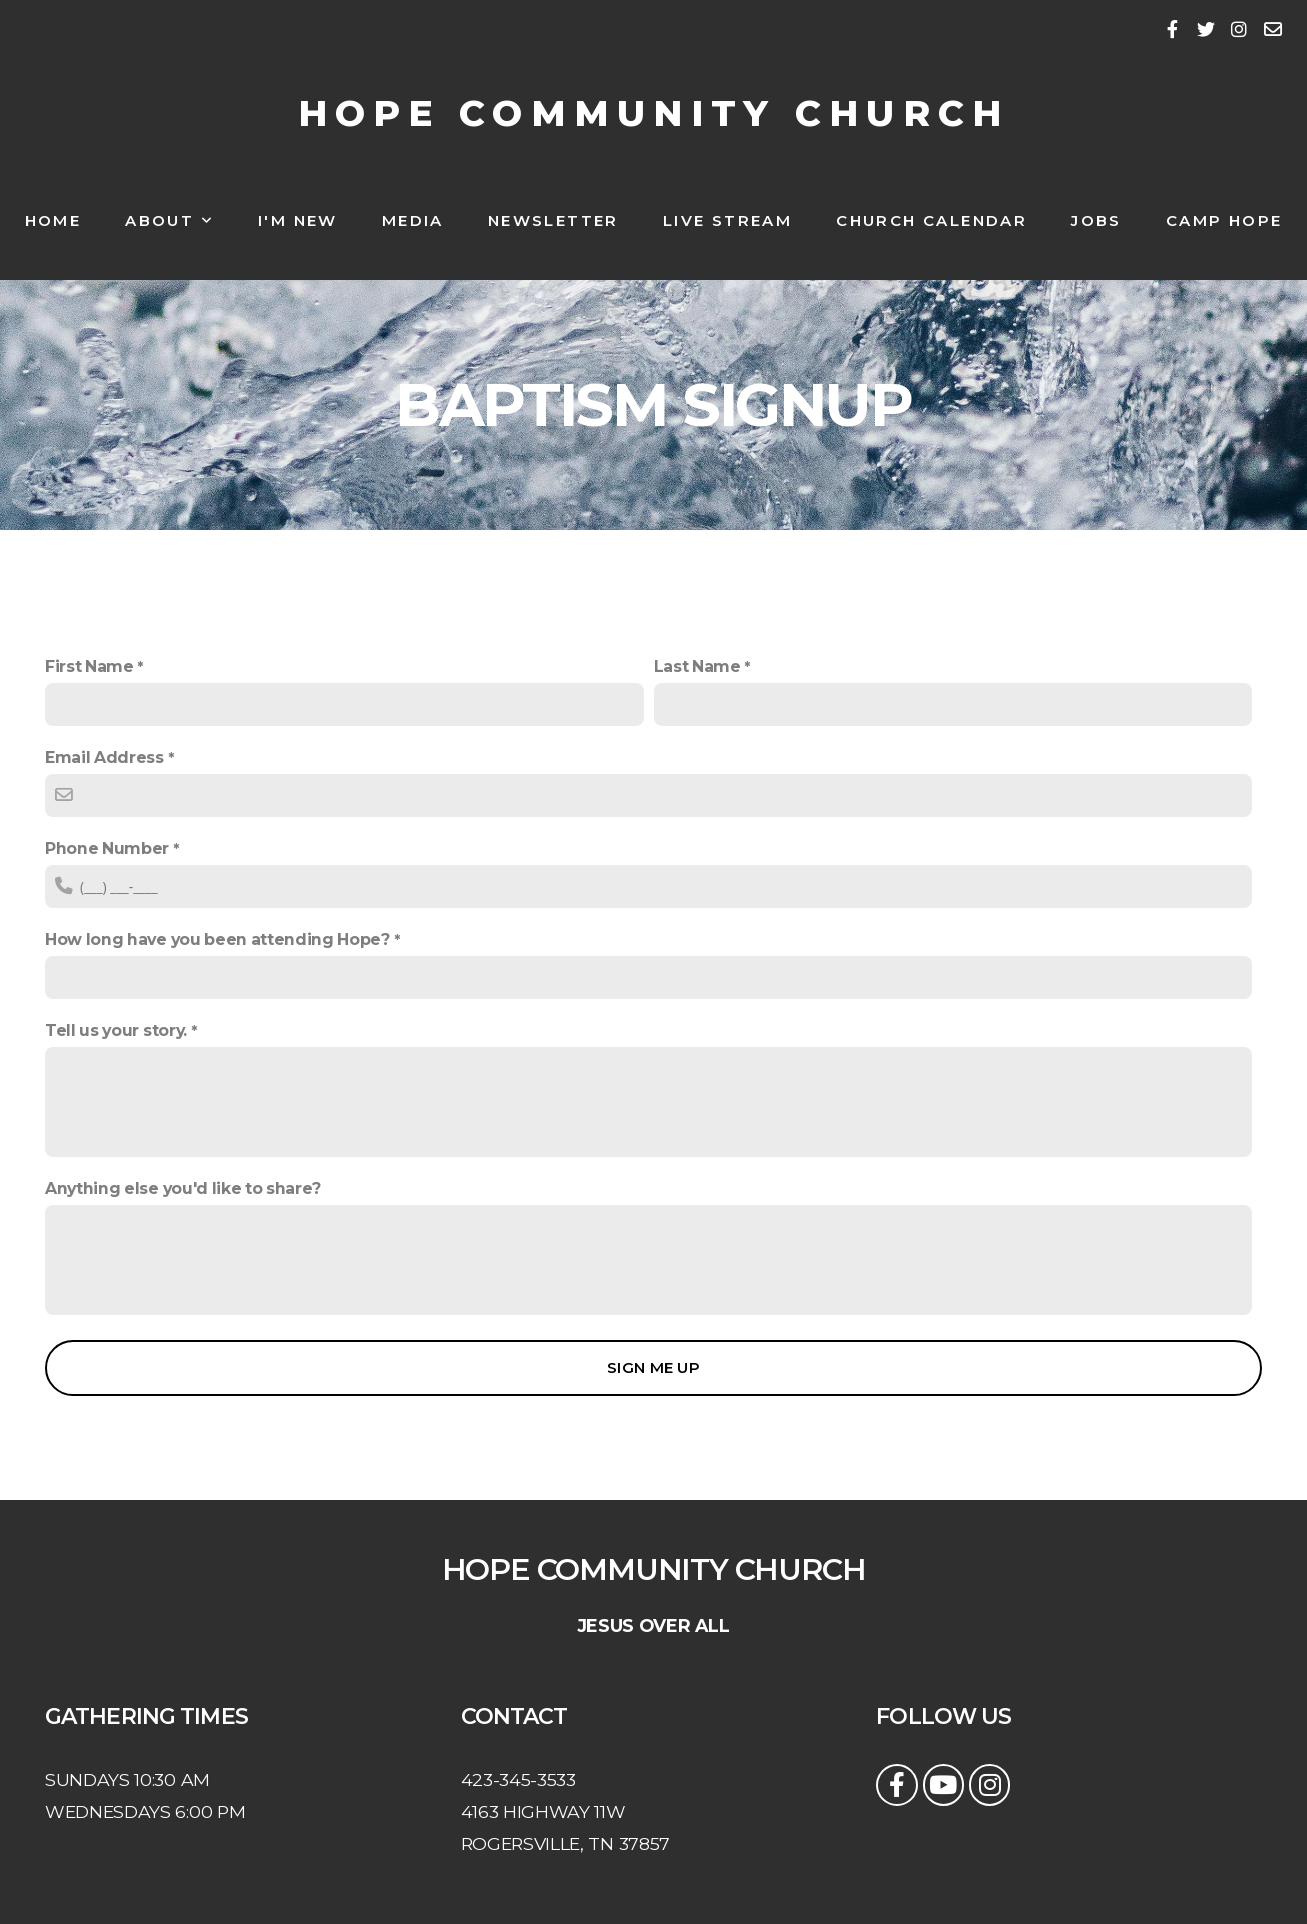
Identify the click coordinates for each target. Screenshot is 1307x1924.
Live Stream (727, 220)
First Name (89, 666)
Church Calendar (931, 220)
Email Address (104, 757)
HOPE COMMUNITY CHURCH (654, 113)
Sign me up (653, 1367)
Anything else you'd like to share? (183, 1188)
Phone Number (107, 848)
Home (53, 220)
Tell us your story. (116, 1030)
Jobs (1096, 220)
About (169, 220)
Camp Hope (1224, 220)
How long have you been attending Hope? (217, 939)
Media (413, 220)
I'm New (298, 220)
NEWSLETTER (553, 220)
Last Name (697, 666)
